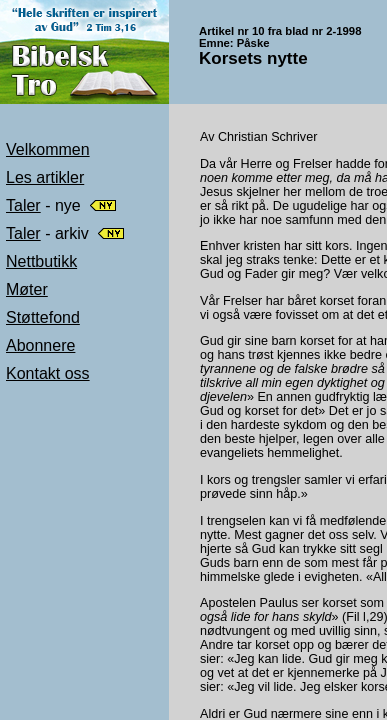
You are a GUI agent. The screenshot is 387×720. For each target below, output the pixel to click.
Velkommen (48, 149)
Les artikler (45, 177)
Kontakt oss (48, 373)
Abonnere (40, 345)
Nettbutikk (41, 261)
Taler (23, 205)
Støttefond (43, 317)
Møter (27, 289)
